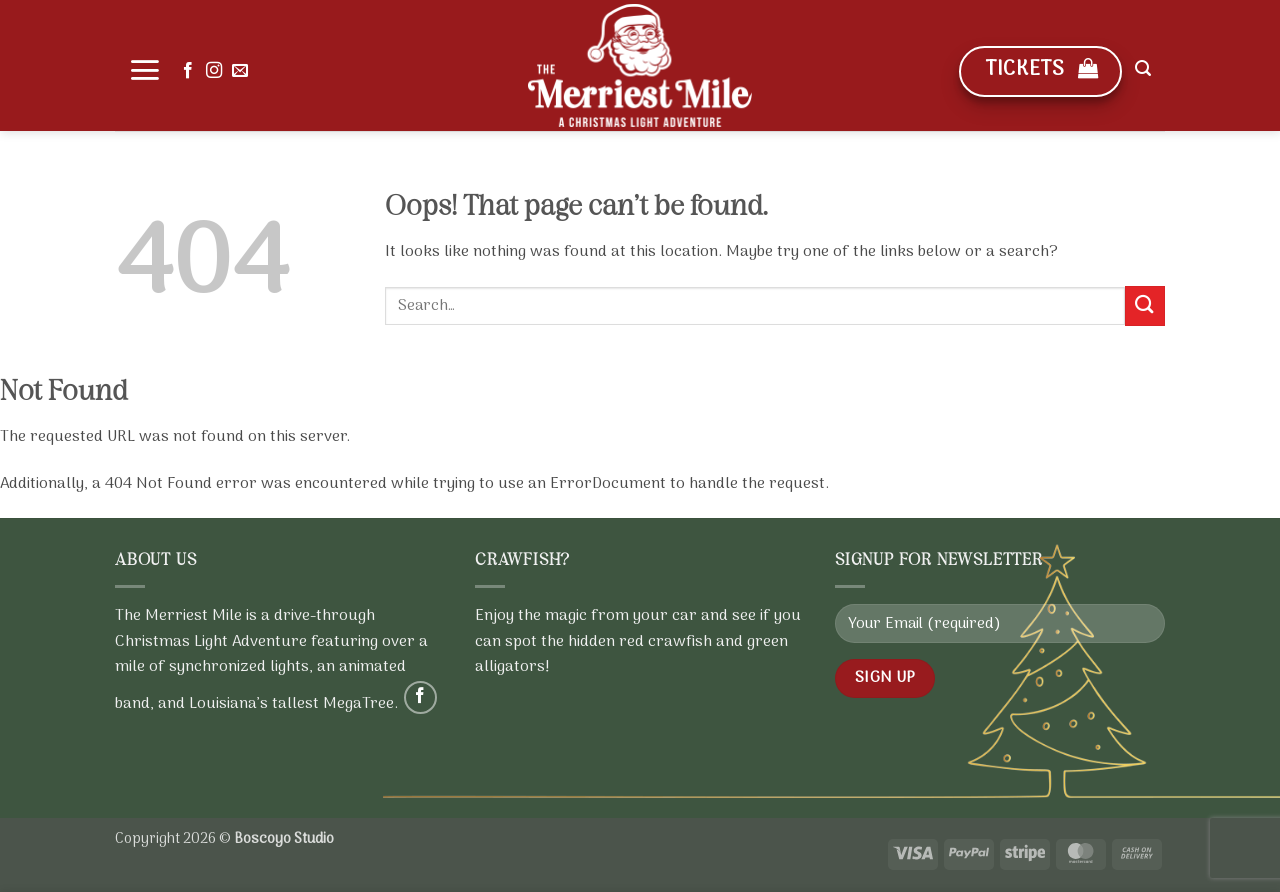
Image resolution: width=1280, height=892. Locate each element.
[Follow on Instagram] (214, 71)
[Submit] (1145, 305)
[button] (145, 70)
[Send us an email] (240, 71)
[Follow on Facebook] (188, 71)
